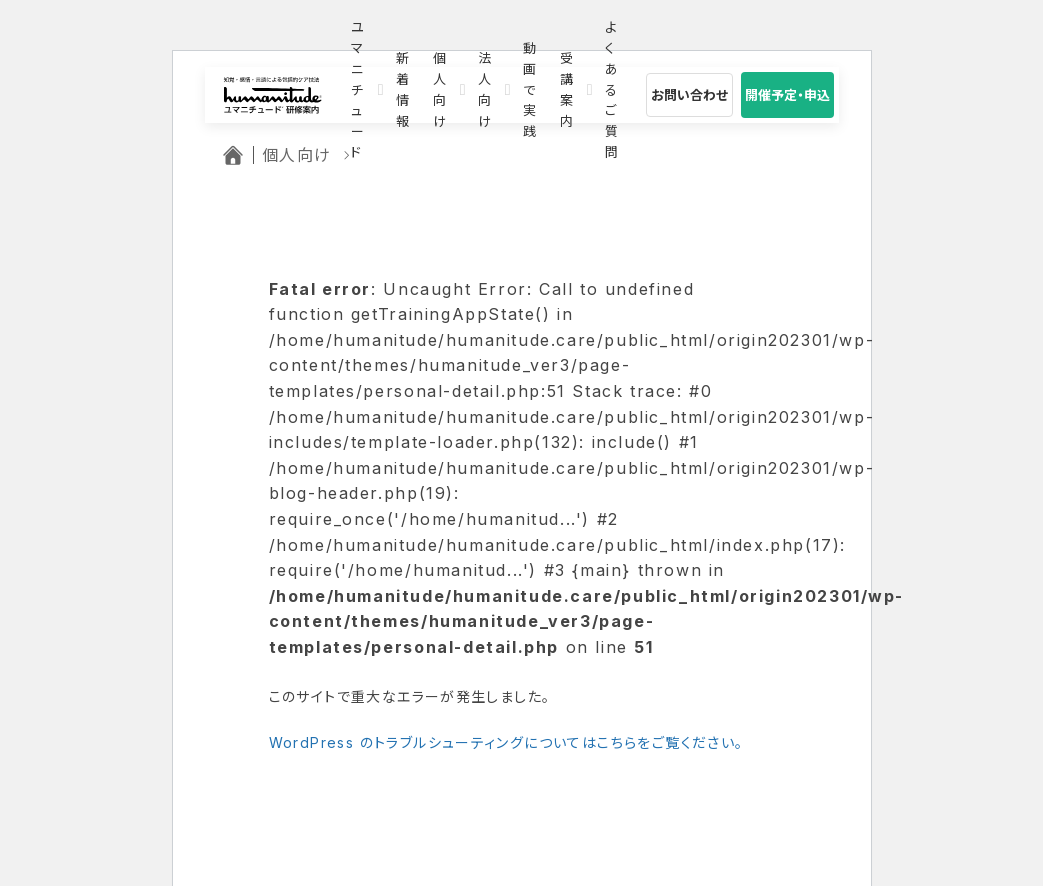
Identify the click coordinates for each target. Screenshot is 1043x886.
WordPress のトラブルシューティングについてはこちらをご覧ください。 (506, 742)
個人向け (439, 90)
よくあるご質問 (611, 90)
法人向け (484, 90)
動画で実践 (529, 90)
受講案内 (566, 90)
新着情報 (402, 90)
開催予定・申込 (787, 95)
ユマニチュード (357, 90)
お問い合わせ (689, 95)
